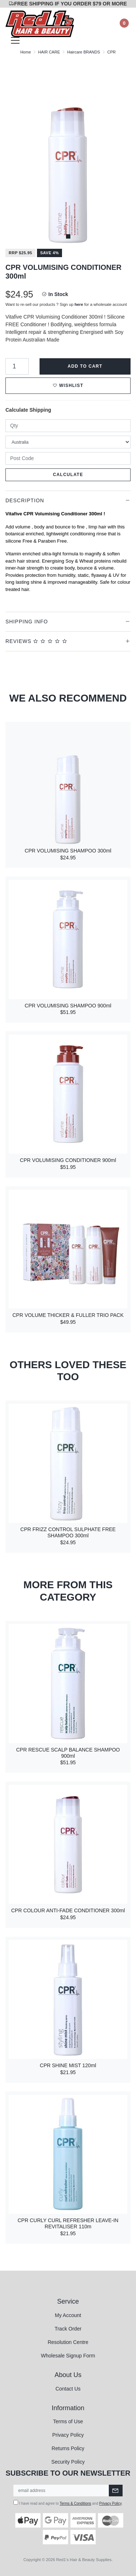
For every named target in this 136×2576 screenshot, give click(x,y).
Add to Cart (85, 366)
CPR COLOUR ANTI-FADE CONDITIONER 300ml (68, 1910)
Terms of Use (68, 2421)
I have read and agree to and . (68, 2502)
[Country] (68, 442)
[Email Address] (61, 2490)
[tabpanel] (68, 151)
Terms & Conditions (75, 2503)
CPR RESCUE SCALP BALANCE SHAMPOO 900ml (68, 1753)
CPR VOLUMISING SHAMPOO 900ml (68, 1006)
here (79, 304)
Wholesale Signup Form (68, 2356)
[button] (68, 386)
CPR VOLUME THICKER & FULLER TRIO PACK (68, 1315)
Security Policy (68, 2462)
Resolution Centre (68, 2342)
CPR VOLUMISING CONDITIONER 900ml (68, 1160)
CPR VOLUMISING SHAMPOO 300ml (68, 851)
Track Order (67, 2329)
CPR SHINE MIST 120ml (68, 2065)
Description (24, 500)
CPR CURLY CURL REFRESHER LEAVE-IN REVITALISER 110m (68, 2223)
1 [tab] (68, 236)
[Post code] (68, 458)
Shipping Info (26, 621)
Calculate (68, 474)
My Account (68, 2315)
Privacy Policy (68, 2435)
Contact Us (68, 2389)
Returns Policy (67, 2448)
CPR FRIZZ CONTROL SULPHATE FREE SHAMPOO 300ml (68, 1532)
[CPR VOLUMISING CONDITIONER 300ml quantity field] (17, 366)
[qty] (68, 425)
